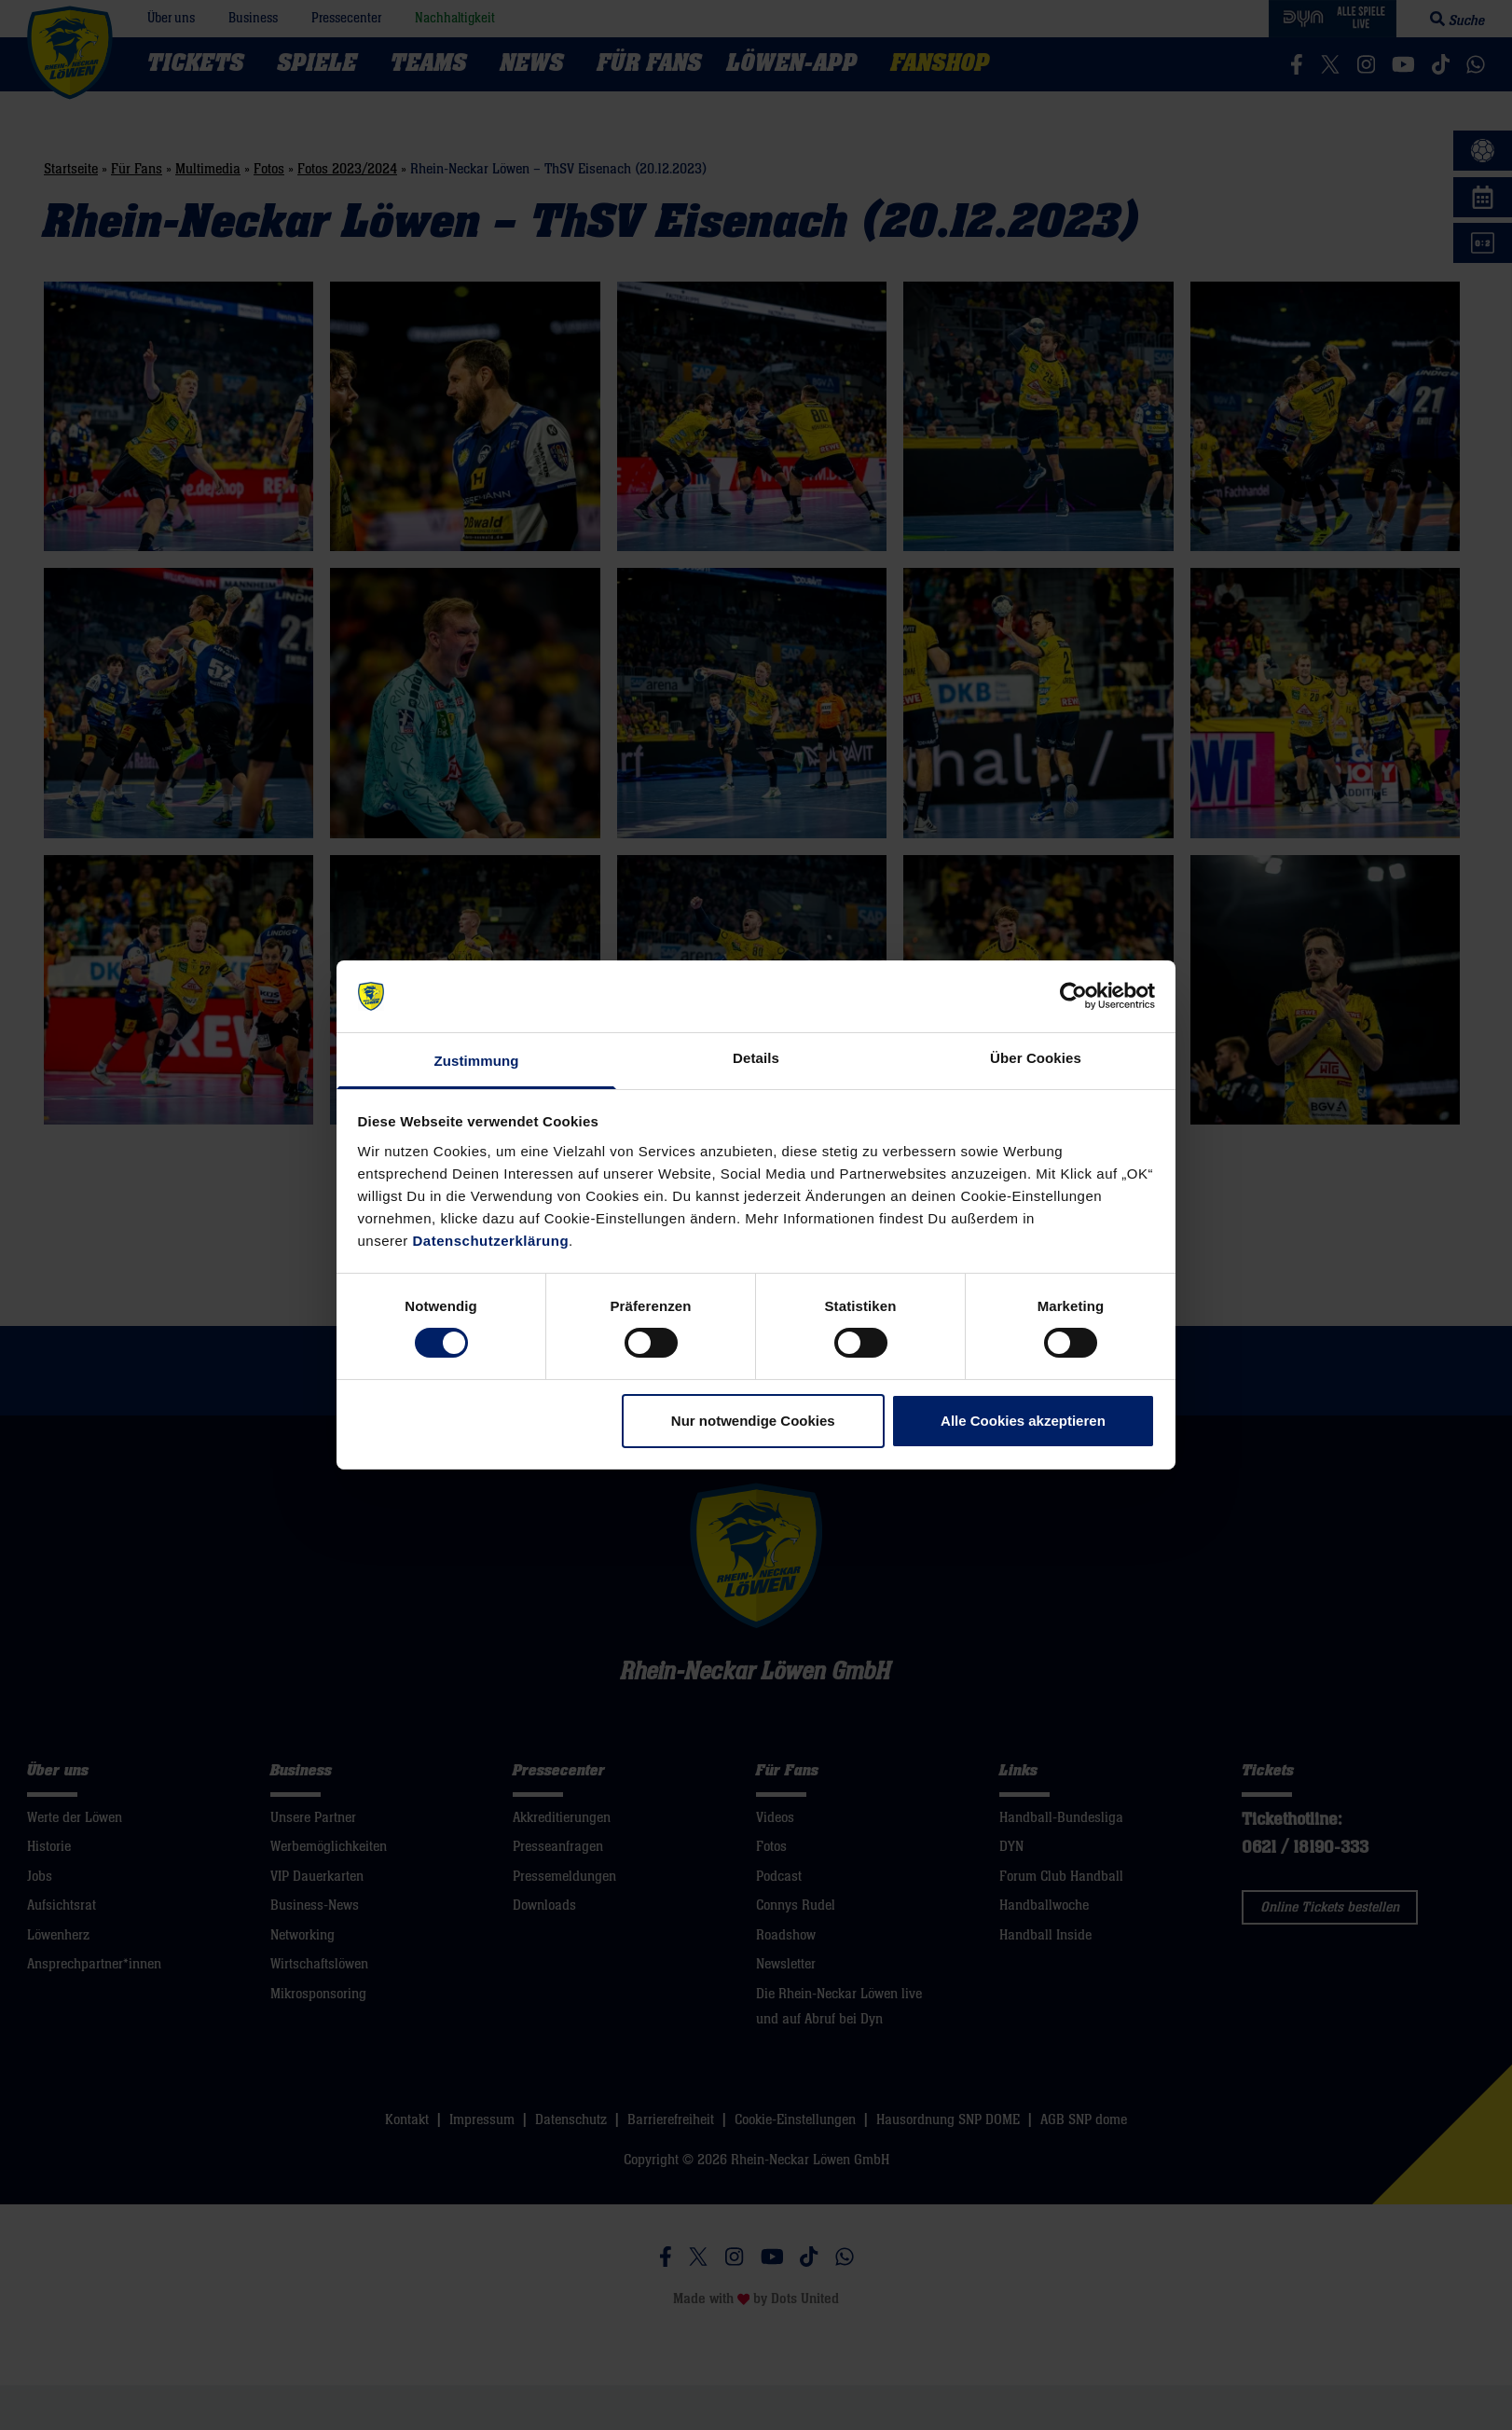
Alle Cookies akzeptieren (1023, 1421)
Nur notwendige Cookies (753, 1421)
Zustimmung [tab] (476, 1061)
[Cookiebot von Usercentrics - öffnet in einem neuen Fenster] (1073, 996)
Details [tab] (756, 1058)
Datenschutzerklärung (491, 1241)
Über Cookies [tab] (1035, 1058)
